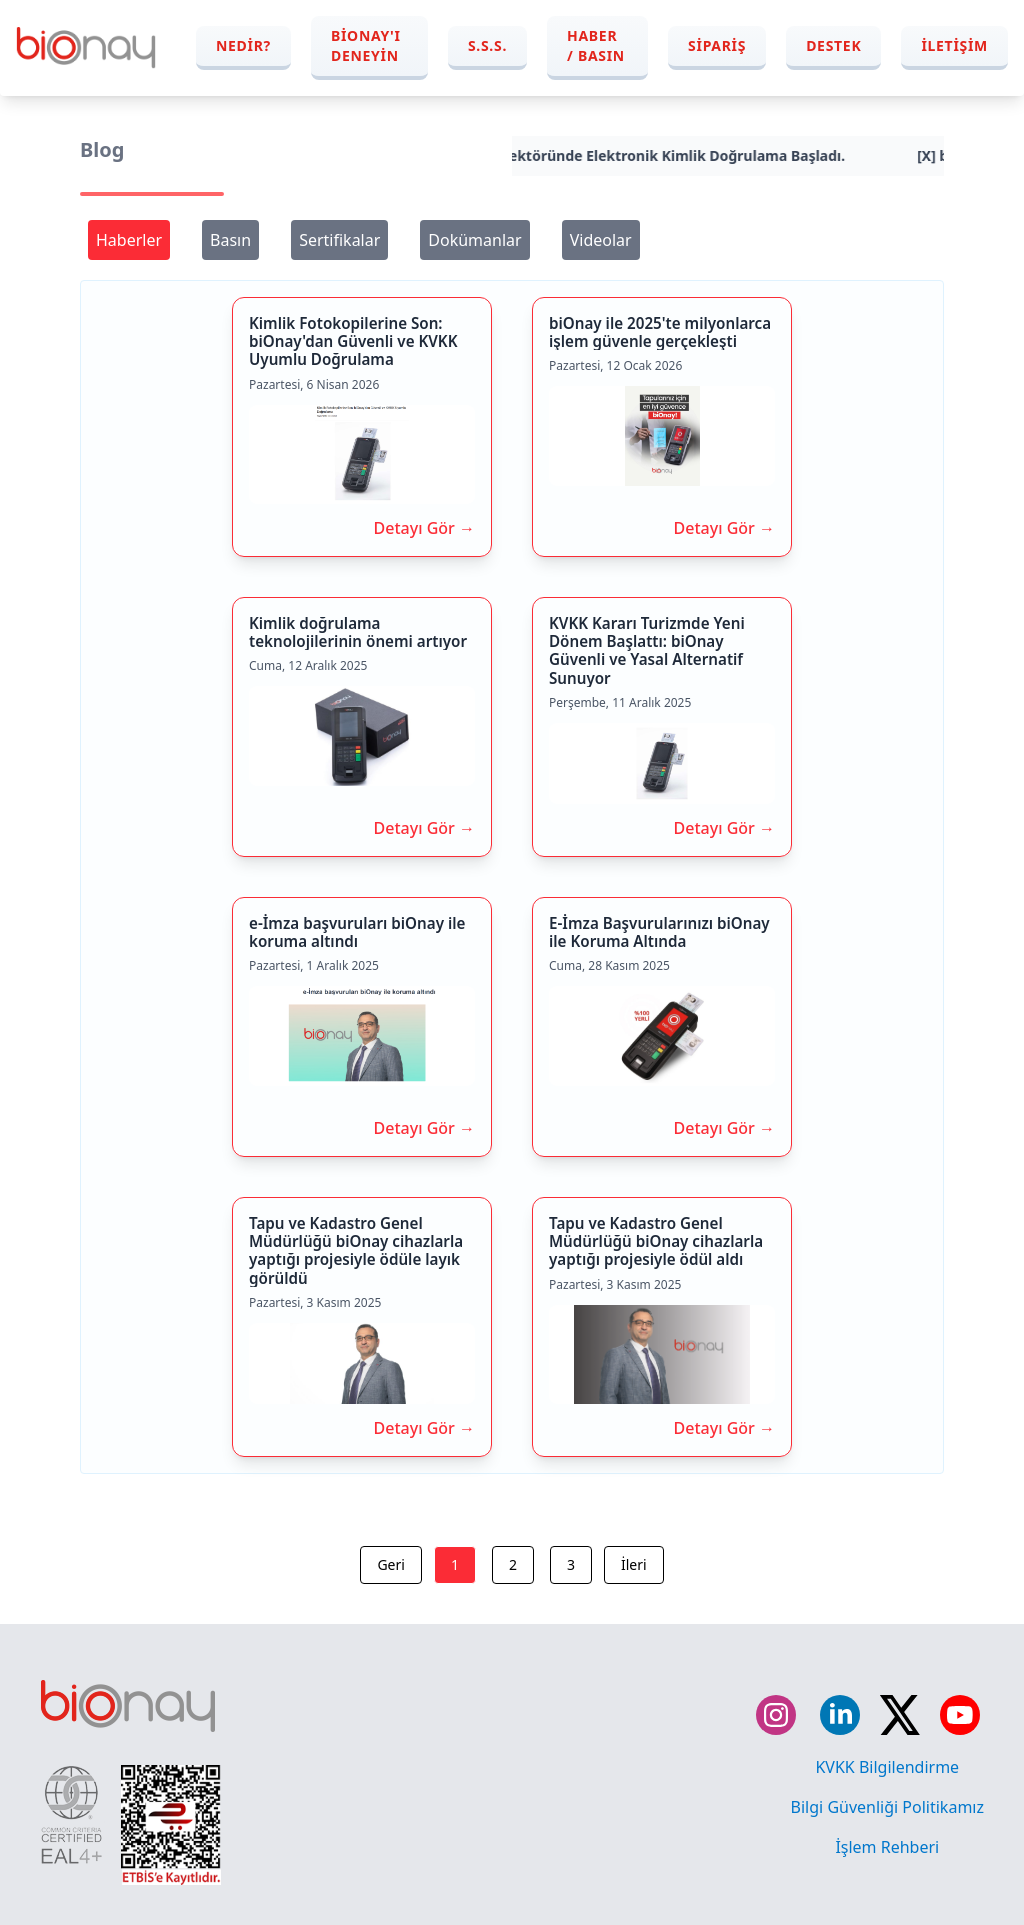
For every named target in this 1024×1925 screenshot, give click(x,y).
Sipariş (717, 45)
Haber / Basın (596, 45)
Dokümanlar (474, 240)
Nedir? (243, 45)
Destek (833, 45)
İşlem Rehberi (887, 1847)
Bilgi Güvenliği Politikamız (887, 1807)
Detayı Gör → (424, 528)
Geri (390, 1564)
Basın (230, 240)
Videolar (601, 240)
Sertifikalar (339, 240)
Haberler (129, 240)
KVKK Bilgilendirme (887, 1767)
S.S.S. (487, 45)
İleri (634, 1564)
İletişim (954, 45)
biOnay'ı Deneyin (366, 45)
